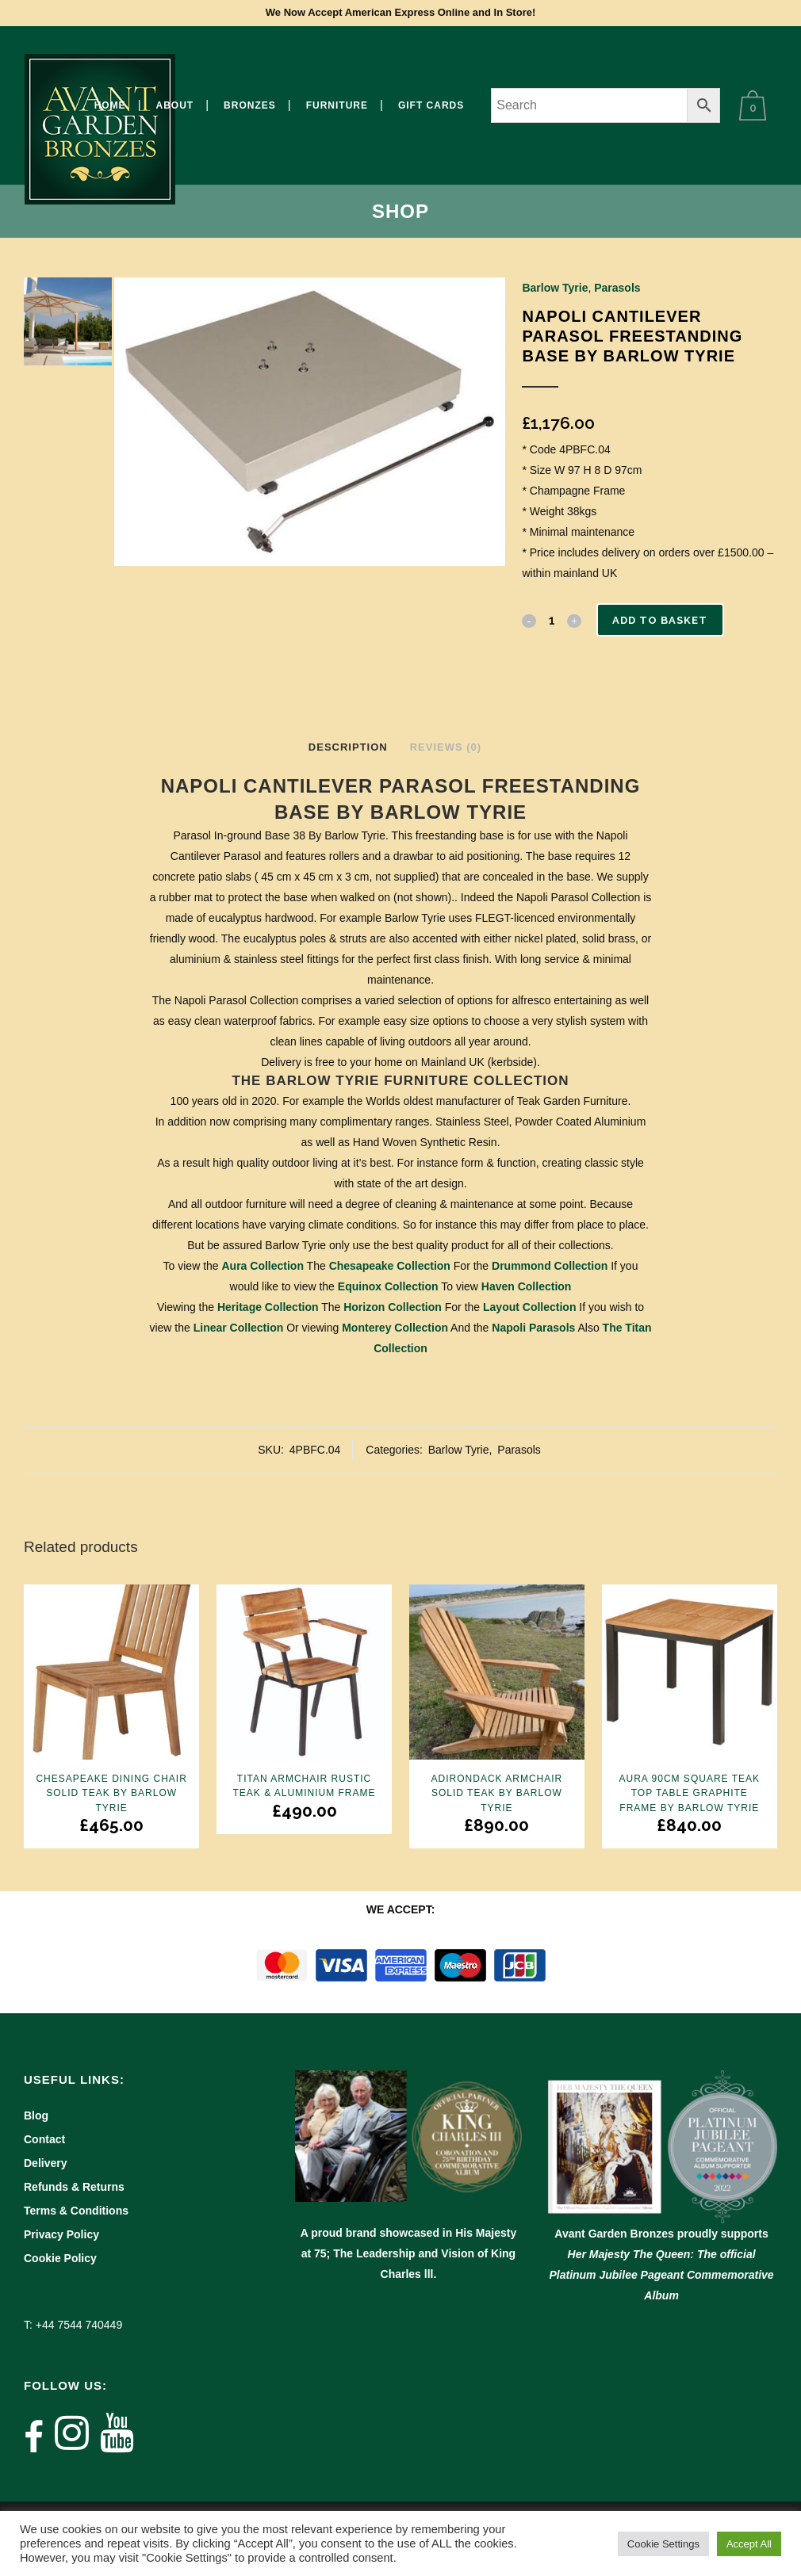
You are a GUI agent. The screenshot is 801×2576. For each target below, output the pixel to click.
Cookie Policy (60, 2258)
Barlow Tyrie (555, 287)
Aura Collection (263, 1265)
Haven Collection (526, 1286)
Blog (36, 2115)
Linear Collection (239, 1327)
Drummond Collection (549, 1265)
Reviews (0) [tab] (445, 747)
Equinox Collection (388, 1286)
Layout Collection (529, 1307)
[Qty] (551, 620)
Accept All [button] (749, 2544)
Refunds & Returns (74, 2186)
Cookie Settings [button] (663, 2544)
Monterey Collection (395, 1327)
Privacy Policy (61, 2234)
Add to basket (663, 620)
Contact (44, 2139)
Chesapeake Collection (389, 1265)
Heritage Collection (268, 1307)
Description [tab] (348, 747)
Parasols (617, 287)
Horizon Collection (392, 1307)
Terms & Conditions (76, 2210)
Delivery (45, 2163)
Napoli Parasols (533, 1327)
